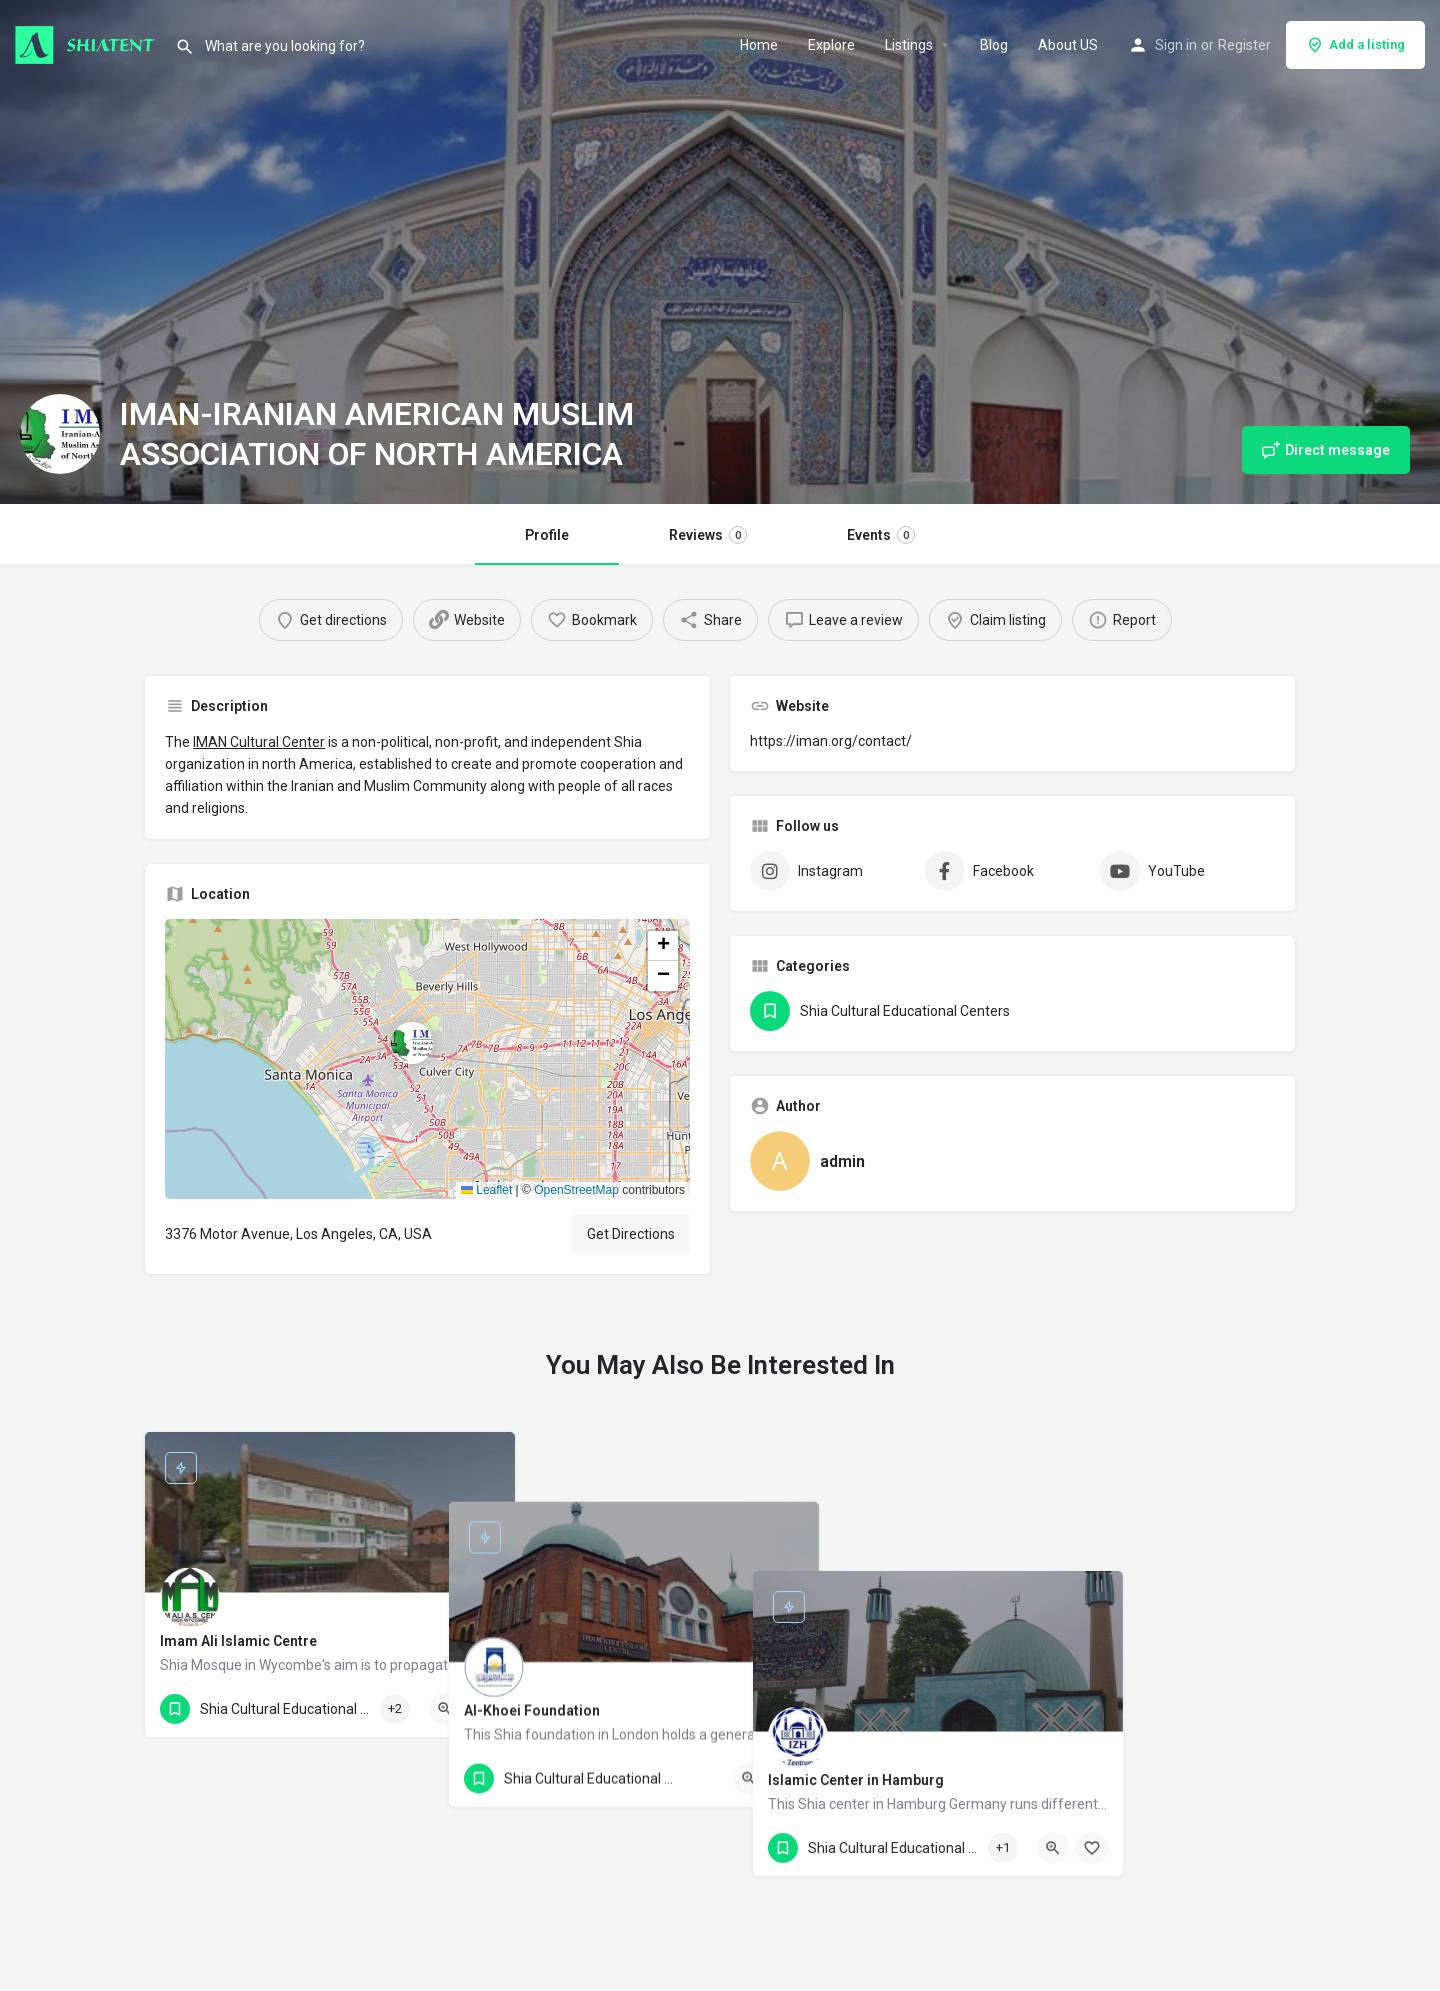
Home (759, 45)
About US (1068, 45)
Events (881, 535)
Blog (994, 45)
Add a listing (1355, 45)
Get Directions (631, 1234)
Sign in (1176, 45)
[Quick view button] (445, 1709)
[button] (428, 1059)
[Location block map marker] (412, 1043)
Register (1244, 45)
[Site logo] (87, 43)
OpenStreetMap (576, 1190)
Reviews (708, 535)
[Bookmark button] (484, 1709)
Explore (831, 45)
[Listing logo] (60, 434)
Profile (547, 535)
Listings (909, 45)
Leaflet (486, 1190)
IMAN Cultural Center (259, 742)
